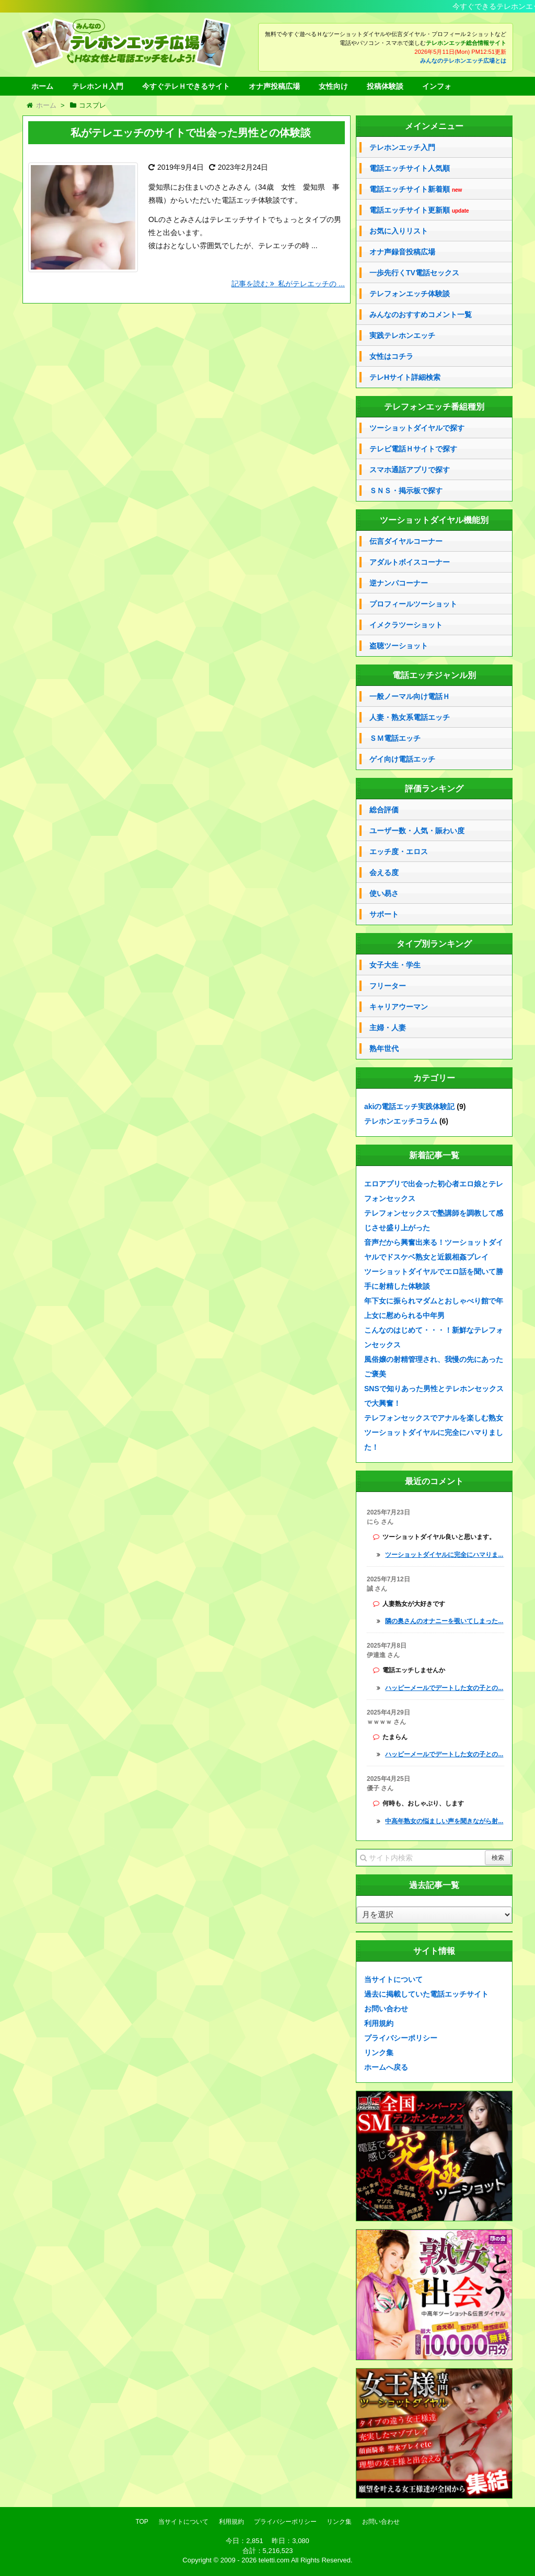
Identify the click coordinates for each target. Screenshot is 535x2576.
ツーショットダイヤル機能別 (434, 520)
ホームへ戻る (386, 2067)
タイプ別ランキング (434, 943)
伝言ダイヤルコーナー (406, 541)
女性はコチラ (391, 356)
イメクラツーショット (406, 624)
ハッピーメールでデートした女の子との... (444, 1688)
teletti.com (274, 2560)
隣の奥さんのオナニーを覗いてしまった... (444, 1621)
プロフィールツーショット (413, 604)
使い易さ (384, 893)
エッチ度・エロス (398, 851)
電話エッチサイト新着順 (415, 189)
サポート (384, 914)
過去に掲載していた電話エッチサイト (426, 1994)
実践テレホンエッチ (402, 335)
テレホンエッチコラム (400, 1121)
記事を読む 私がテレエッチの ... (288, 283)
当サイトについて (393, 1979)
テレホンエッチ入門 (402, 147)
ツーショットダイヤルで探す (416, 428)
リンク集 (378, 2052)
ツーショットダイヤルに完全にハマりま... (444, 1554)
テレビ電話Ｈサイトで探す (413, 448)
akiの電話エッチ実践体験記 (409, 1106)
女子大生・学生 (395, 965)
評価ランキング (434, 788)
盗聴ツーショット (398, 645)
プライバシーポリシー (400, 2038)
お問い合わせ (386, 2008)
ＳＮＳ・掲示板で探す (406, 490)
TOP (141, 2521)
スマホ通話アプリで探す (409, 469)
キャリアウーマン (398, 1006)
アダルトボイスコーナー (409, 562)
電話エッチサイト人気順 (409, 168)
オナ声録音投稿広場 (402, 251)
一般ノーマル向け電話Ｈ (409, 696)
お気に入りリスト (398, 231)
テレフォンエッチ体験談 (409, 293)
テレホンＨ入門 (97, 86)
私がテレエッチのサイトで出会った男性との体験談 (191, 132)
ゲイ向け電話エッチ (402, 759)
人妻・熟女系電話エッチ (409, 717)
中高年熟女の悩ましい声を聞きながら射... (444, 1821)
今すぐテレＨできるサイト (186, 86)
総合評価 (384, 809)
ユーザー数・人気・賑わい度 (416, 830)
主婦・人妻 (387, 1027)
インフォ (436, 86)
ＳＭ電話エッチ (395, 738)
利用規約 (378, 2023)
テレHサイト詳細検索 (404, 377)
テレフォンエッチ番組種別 (434, 406)
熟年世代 (384, 1048)
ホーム (42, 86)
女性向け (333, 86)
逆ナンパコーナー (398, 583)
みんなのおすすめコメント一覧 (420, 314)
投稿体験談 (385, 86)
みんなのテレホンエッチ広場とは (463, 60)
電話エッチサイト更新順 (419, 210)
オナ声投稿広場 (274, 86)
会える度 (384, 872)
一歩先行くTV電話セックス (414, 272)
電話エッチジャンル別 (434, 675)
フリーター (387, 985)
